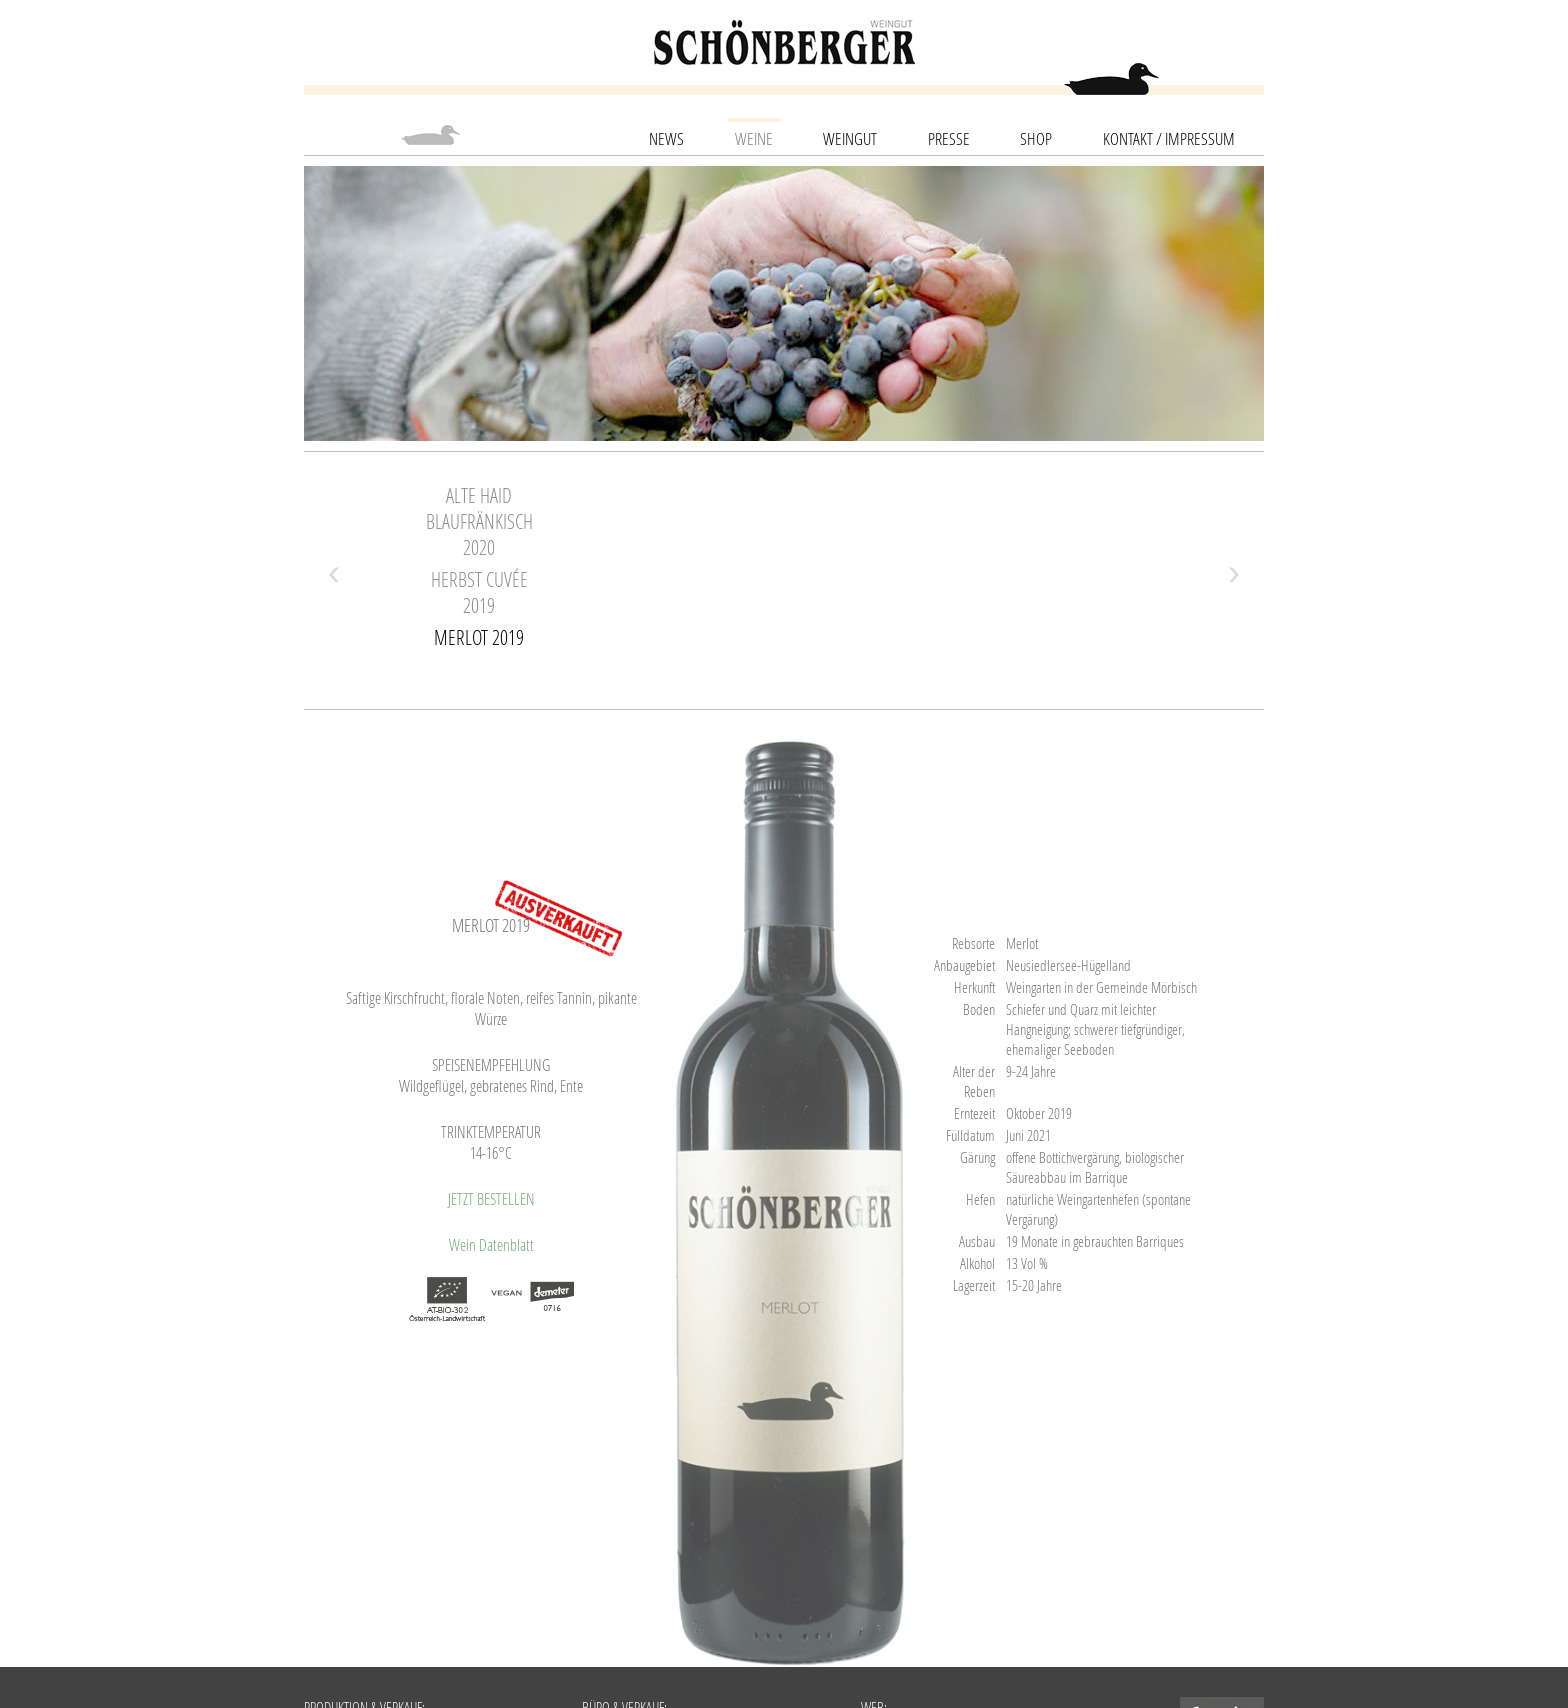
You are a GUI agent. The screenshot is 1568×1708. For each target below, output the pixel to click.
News (666, 138)
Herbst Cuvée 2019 (479, 592)
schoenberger (784, 42)
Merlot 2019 (479, 637)
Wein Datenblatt (491, 1244)
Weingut (850, 138)
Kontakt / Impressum (1169, 138)
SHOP (1036, 138)
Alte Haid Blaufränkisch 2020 (479, 521)
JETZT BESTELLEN (491, 1198)
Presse (949, 138)
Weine (754, 138)
